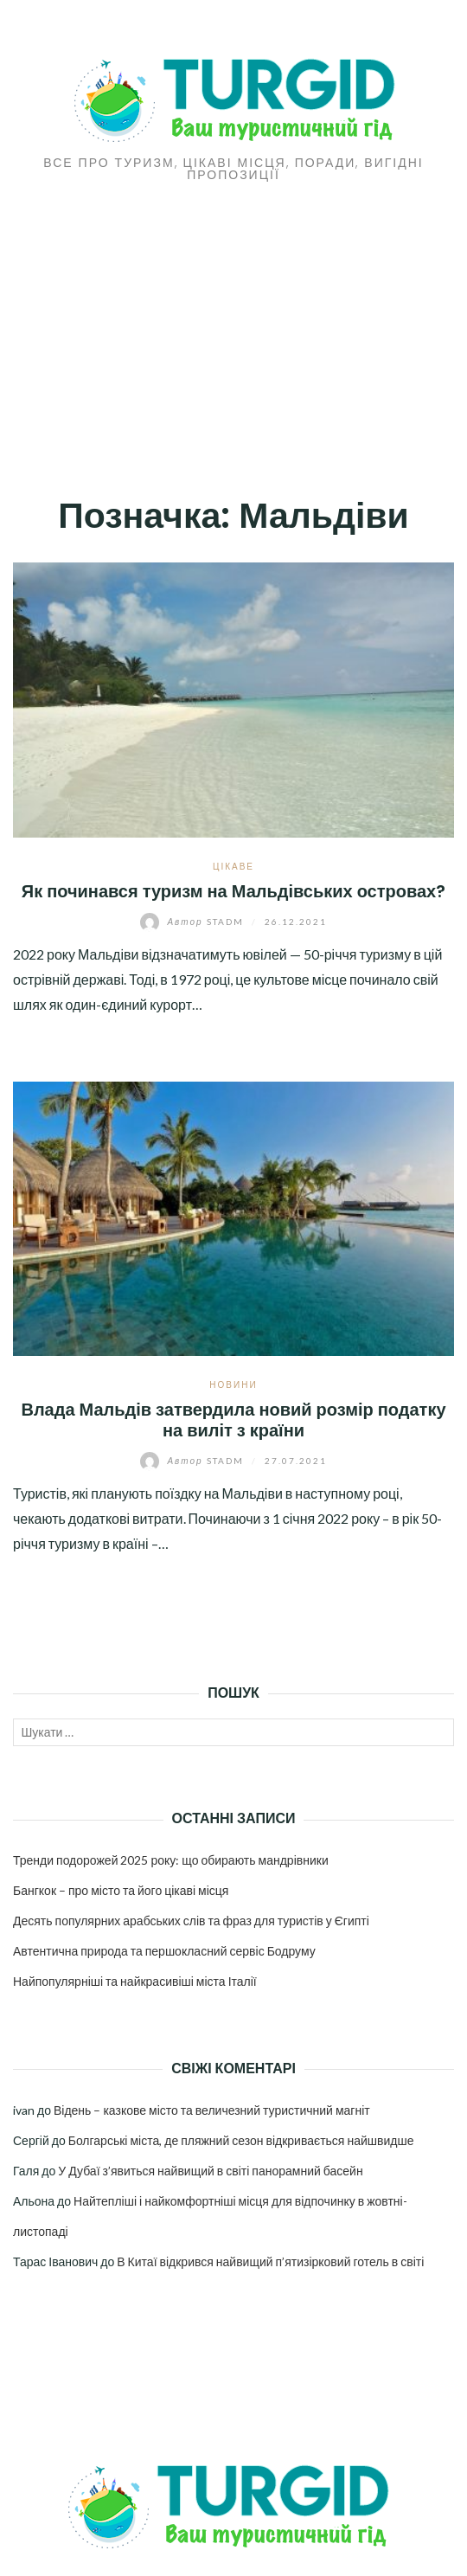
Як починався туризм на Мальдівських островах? (234, 891)
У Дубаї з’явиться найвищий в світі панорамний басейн (210, 2170)
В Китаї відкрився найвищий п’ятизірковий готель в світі (270, 2261)
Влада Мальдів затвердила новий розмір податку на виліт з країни (233, 1419)
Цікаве (233, 866)
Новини (233, 1384)
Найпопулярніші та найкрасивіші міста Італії (135, 1981)
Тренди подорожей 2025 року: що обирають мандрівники (171, 1860)
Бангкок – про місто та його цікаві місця (120, 1890)
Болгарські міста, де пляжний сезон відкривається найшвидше (241, 2140)
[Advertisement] (233, 311)
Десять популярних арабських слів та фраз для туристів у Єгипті (191, 1920)
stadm (193, 921)
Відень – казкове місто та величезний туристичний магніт (212, 2110)
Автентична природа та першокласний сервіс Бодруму (164, 1950)
